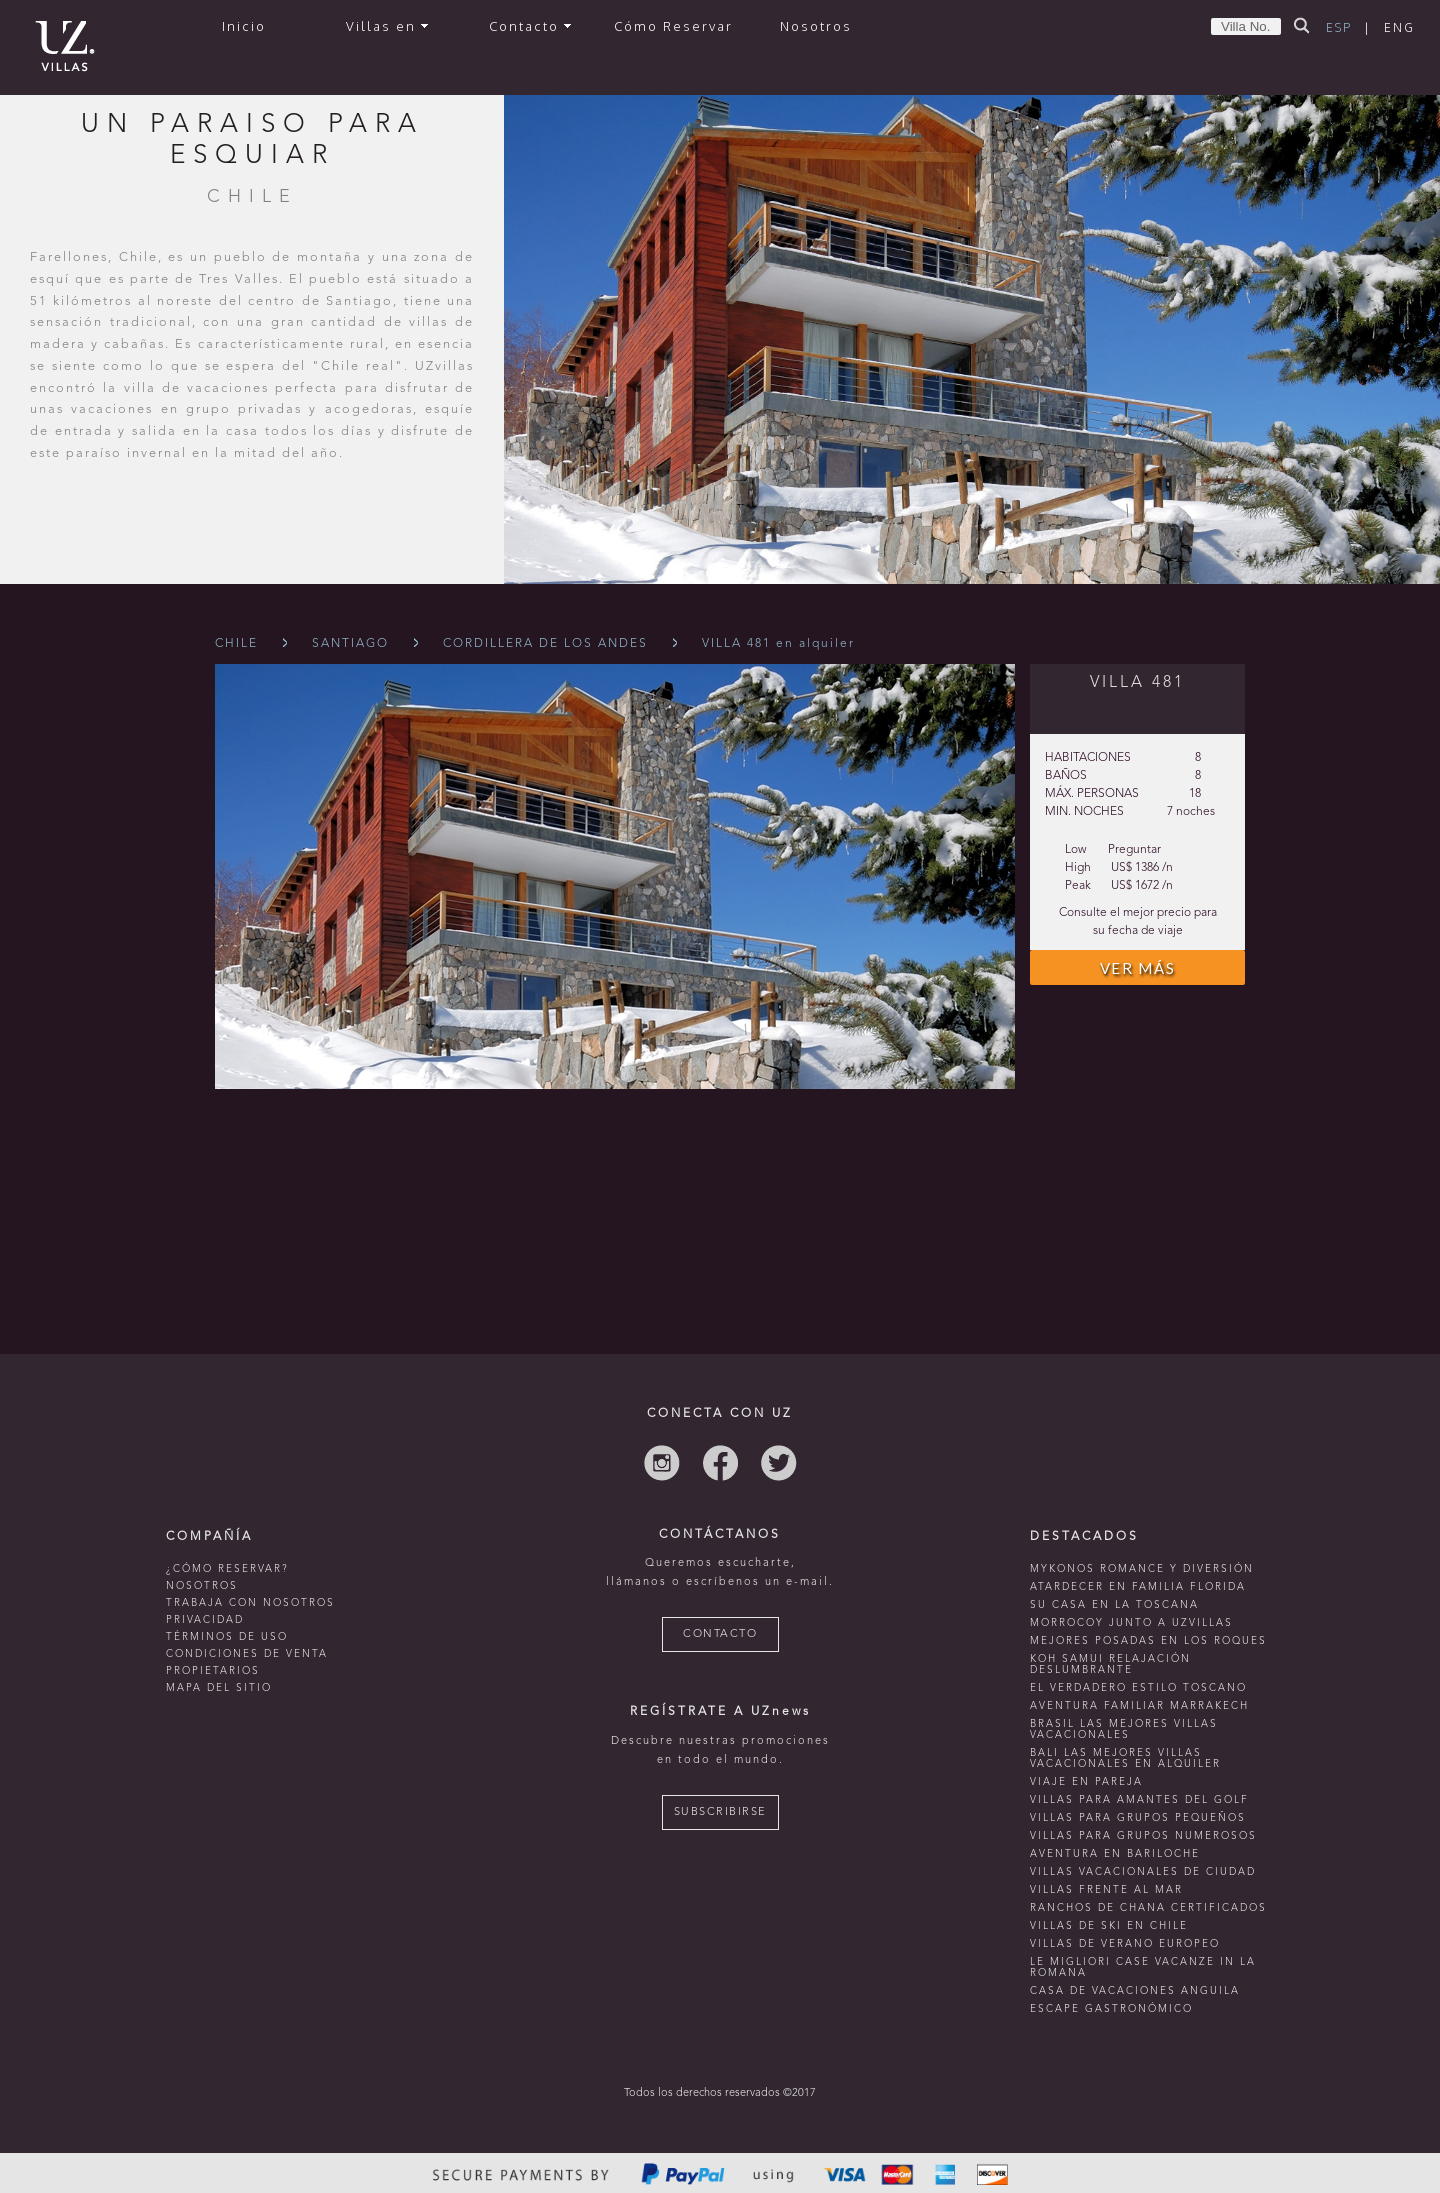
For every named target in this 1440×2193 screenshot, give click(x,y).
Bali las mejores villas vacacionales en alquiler (1125, 1758)
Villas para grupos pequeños (1138, 1818)
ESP (1339, 27)
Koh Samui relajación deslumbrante (1110, 1664)
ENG (1399, 27)
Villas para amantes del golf (1139, 1800)
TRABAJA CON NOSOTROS (250, 1603)
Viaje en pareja (1086, 1782)
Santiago (350, 644)
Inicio (244, 26)
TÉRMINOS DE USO (227, 1637)
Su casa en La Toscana (1114, 1605)
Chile (236, 644)
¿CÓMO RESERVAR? (227, 1569)
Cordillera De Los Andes (545, 644)
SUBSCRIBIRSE (720, 1812)
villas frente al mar (1106, 1890)
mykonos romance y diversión (1142, 1569)
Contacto (530, 26)
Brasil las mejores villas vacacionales (1124, 1729)
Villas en (387, 26)
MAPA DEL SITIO (219, 1688)
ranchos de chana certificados (1148, 1908)
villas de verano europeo (1125, 1944)
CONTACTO (720, 1634)
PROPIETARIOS (213, 1671)
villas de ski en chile (1109, 1926)
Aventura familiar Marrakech (1139, 1706)
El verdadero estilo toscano (1138, 1688)
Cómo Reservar (673, 26)
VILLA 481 (1137, 683)
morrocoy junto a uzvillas (1131, 1623)
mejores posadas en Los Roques (1148, 1641)
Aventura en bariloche (1115, 1854)
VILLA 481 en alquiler (778, 644)
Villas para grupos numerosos (1143, 1836)
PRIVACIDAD (205, 1620)
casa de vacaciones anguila (1135, 1991)
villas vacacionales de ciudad (1143, 1872)
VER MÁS (1138, 968)
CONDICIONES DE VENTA (247, 1654)
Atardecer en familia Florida (1138, 1587)
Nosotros (816, 26)
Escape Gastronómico (1111, 2009)
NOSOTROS (202, 1586)
